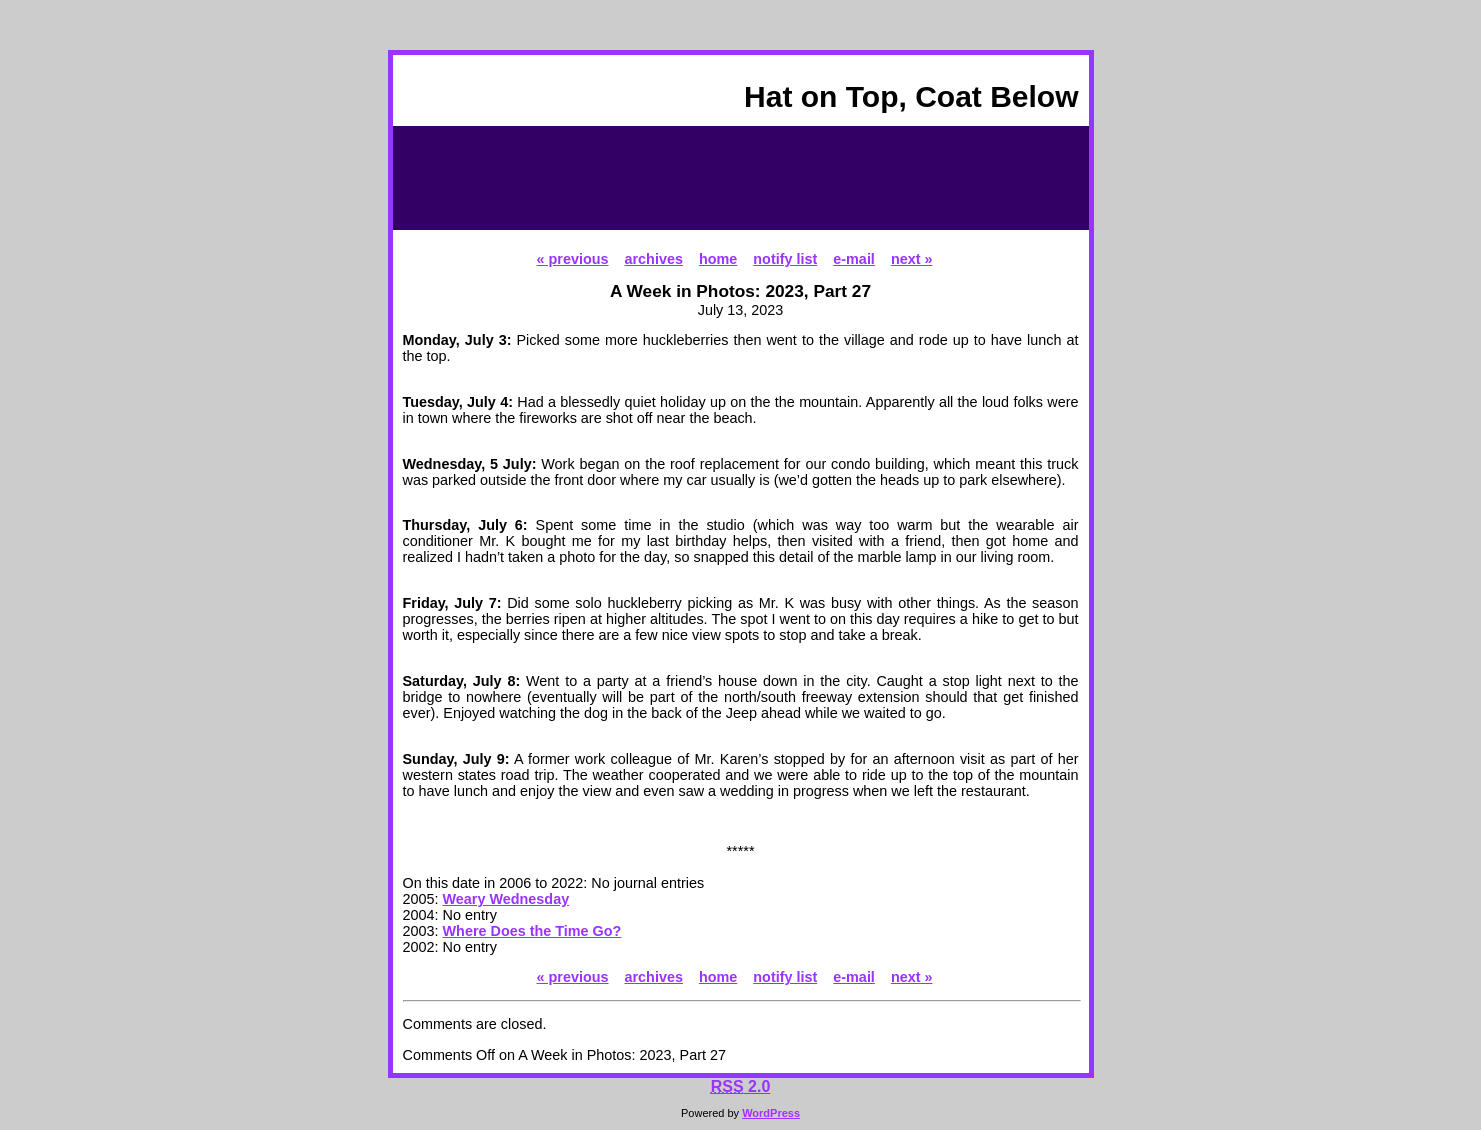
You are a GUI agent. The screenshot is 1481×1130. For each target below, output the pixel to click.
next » (912, 259)
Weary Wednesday (506, 899)
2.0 (741, 1086)
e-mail (854, 259)
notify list (785, 259)
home (718, 259)
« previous (573, 259)
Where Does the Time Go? (532, 931)
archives (654, 259)
